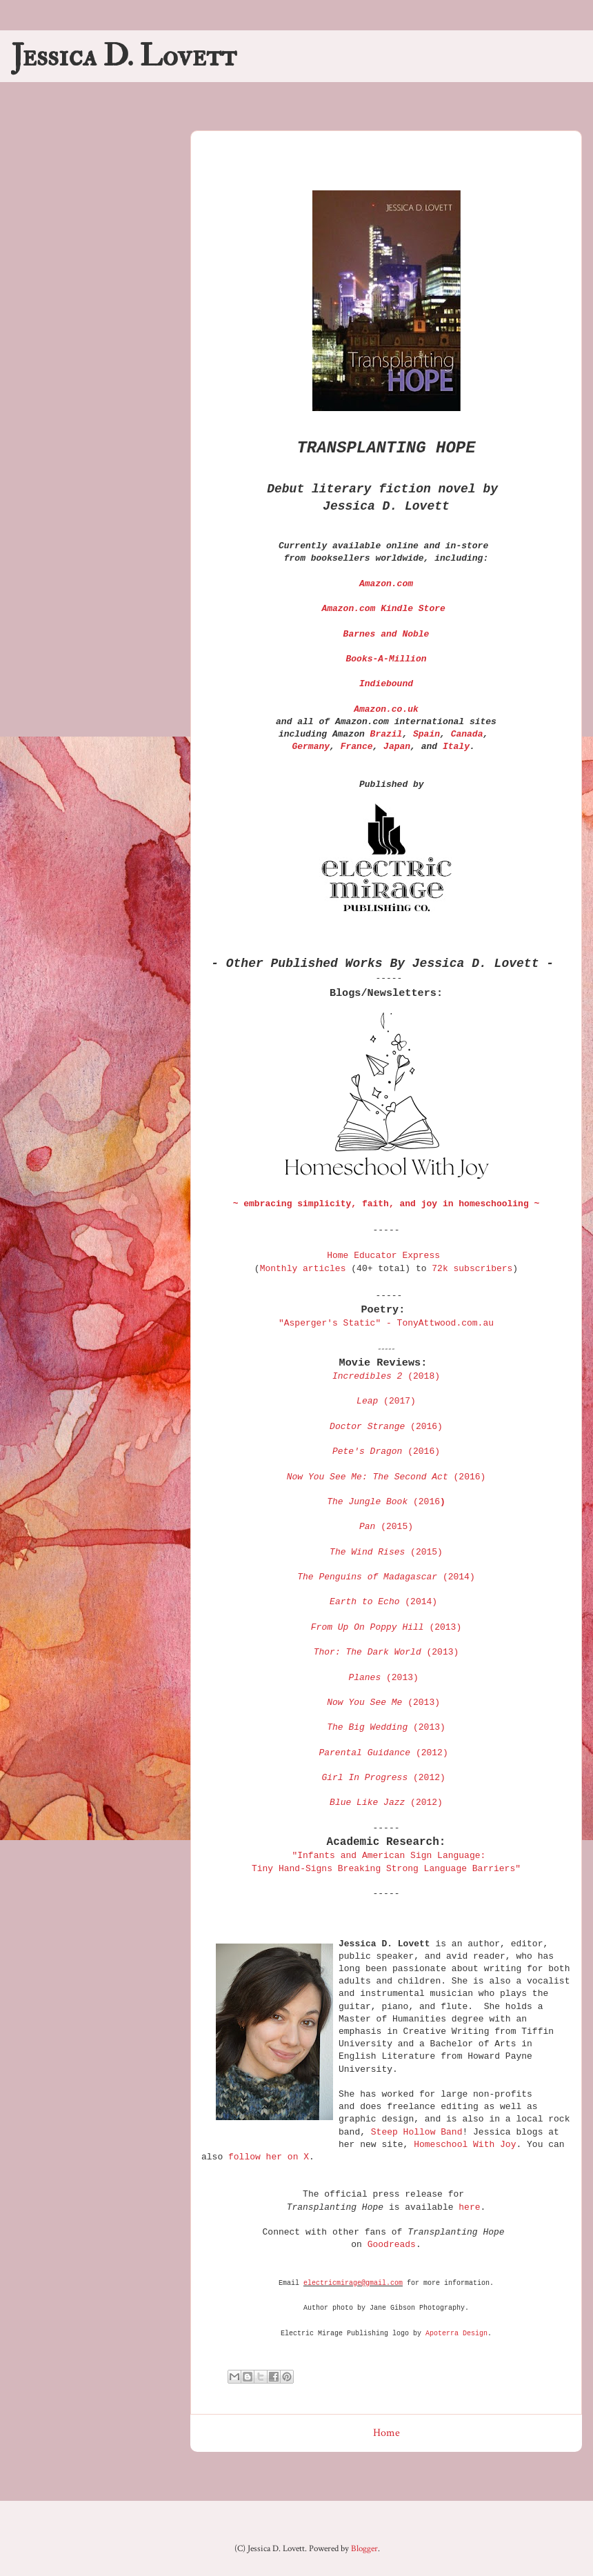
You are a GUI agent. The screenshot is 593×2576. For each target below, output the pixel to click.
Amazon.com (386, 584)
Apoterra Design (456, 2333)
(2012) (383, 1753)
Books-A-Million (385, 659)
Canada (467, 734)
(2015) (386, 1552)
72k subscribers (472, 1269)
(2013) (386, 1652)
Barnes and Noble (386, 634)
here (469, 2207)
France (357, 746)
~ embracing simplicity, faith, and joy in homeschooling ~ (386, 1204)
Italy (456, 746)
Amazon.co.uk (386, 709)
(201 (386, 1451)
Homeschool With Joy (465, 2144)
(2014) (385, 1577)
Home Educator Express (383, 1255)
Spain (426, 734)
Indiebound (386, 684)
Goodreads (392, 2244)
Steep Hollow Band (417, 2132)
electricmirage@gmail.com (353, 2283)
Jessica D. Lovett (124, 56)
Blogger (364, 2549)
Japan (396, 746)
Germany (311, 746)
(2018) (386, 1376)
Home (386, 2432)
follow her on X (268, 2157)
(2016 (386, 1502)
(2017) (386, 1401)
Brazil (386, 734)
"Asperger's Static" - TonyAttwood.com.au (386, 1323)
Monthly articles (303, 1269)
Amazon (383, 608)
